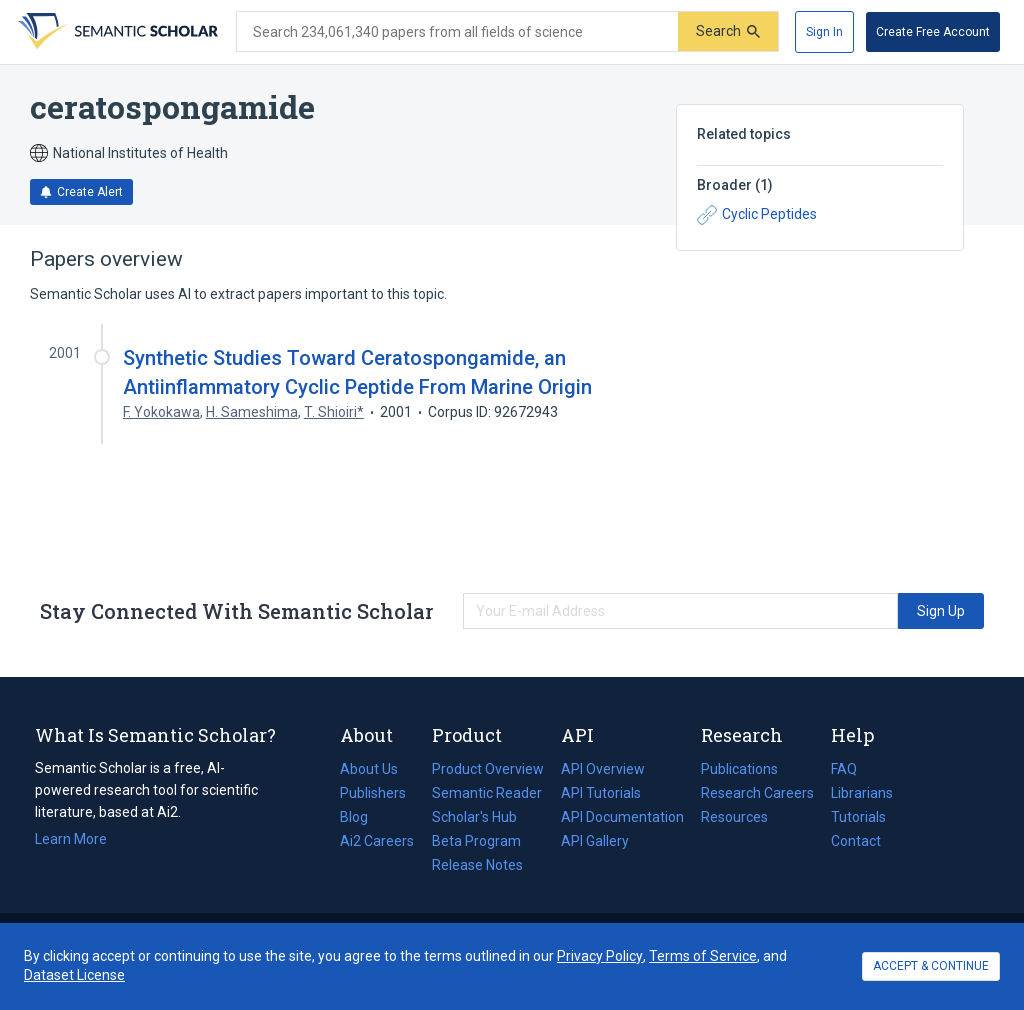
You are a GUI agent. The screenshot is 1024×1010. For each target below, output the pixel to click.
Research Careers (757, 793)
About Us (369, 769)
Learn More (71, 839)
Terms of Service (703, 956)
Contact (856, 841)
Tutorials (858, 817)
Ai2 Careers (377, 841)
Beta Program (476, 841)
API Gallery (595, 841)
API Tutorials (601, 793)
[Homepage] (116, 32)
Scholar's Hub (474, 817)
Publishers (373, 793)
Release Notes (477, 865)
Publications (739, 769)
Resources (734, 817)
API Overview (603, 769)
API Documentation (622, 817)
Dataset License (74, 975)
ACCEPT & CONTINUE (931, 966)
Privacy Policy (600, 956)
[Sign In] (824, 32)
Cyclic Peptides (757, 215)
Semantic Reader (487, 793)
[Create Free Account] (933, 32)
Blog (362, 817)
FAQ (844, 769)
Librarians (862, 793)
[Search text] (457, 32)
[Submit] (728, 31)
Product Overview (488, 769)
